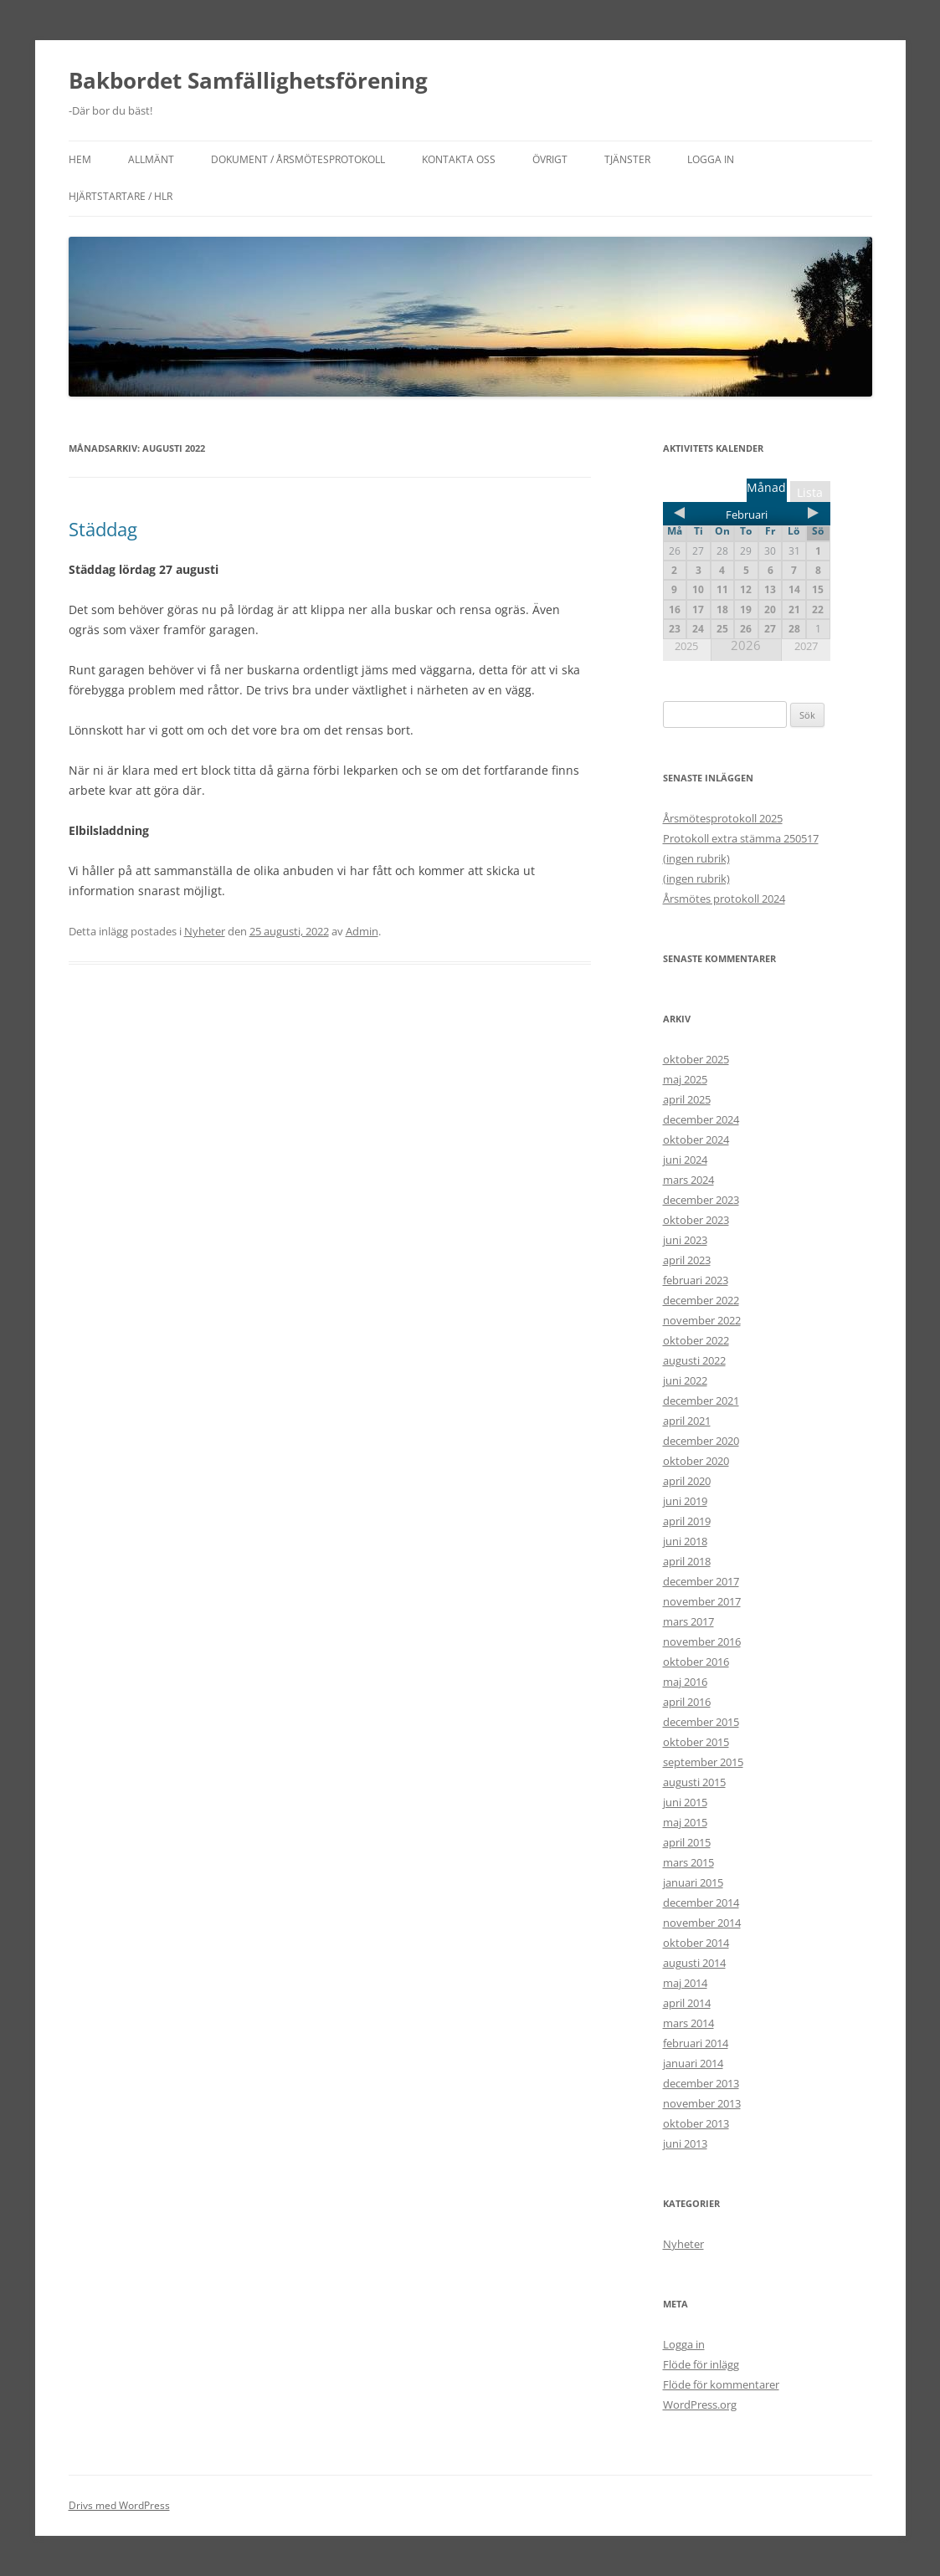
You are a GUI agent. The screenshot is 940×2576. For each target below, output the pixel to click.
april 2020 (687, 1480)
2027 (806, 646)
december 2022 (701, 1300)
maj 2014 (685, 1982)
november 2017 (702, 1601)
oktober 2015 (696, 1741)
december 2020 (701, 1440)
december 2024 (701, 1119)
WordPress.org (700, 2404)
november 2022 (702, 1320)
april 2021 (687, 1420)
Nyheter (204, 931)
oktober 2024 (696, 1139)
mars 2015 (688, 1862)
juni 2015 (685, 1802)
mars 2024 (688, 1179)
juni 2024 (685, 1159)
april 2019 (687, 1521)
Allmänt (151, 159)
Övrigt (550, 159)
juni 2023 (685, 1239)
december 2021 (701, 1400)
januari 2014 (693, 2063)
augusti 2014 (694, 1962)
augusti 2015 (694, 1782)
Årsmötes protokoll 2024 (724, 898)
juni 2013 (685, 2143)
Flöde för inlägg (701, 2364)
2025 (686, 646)
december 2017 (701, 1581)
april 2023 (687, 1260)
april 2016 (687, 1701)
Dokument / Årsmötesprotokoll (298, 159)
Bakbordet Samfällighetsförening (248, 80)
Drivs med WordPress (119, 2505)
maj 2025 (685, 1079)
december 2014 (701, 1902)
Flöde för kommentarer (721, 2384)
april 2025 (687, 1099)
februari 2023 (695, 1280)
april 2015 (687, 1842)
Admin (362, 931)
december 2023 (701, 1199)
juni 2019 (685, 1500)
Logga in (710, 159)
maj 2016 (685, 1681)
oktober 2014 (696, 1942)
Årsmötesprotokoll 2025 (723, 818)
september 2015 (703, 1761)
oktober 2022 (696, 1340)
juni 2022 (685, 1380)
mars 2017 (688, 1621)
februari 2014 (695, 2043)
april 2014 (687, 2002)
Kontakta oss (459, 159)
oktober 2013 (696, 2123)
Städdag (103, 528)
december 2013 (701, 2083)
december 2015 (701, 1721)
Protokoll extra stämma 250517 (741, 838)
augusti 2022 (694, 1360)
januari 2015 (693, 1882)
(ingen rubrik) (696, 858)
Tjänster (627, 159)
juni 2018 (685, 1541)
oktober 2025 (696, 1059)
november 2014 (702, 1922)
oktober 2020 (696, 1460)
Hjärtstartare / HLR (120, 196)
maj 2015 (685, 1822)
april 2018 (687, 1561)
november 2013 (702, 2103)
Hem (80, 159)
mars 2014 (688, 2023)
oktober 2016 (696, 1661)
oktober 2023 (696, 1219)
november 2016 (702, 1641)
